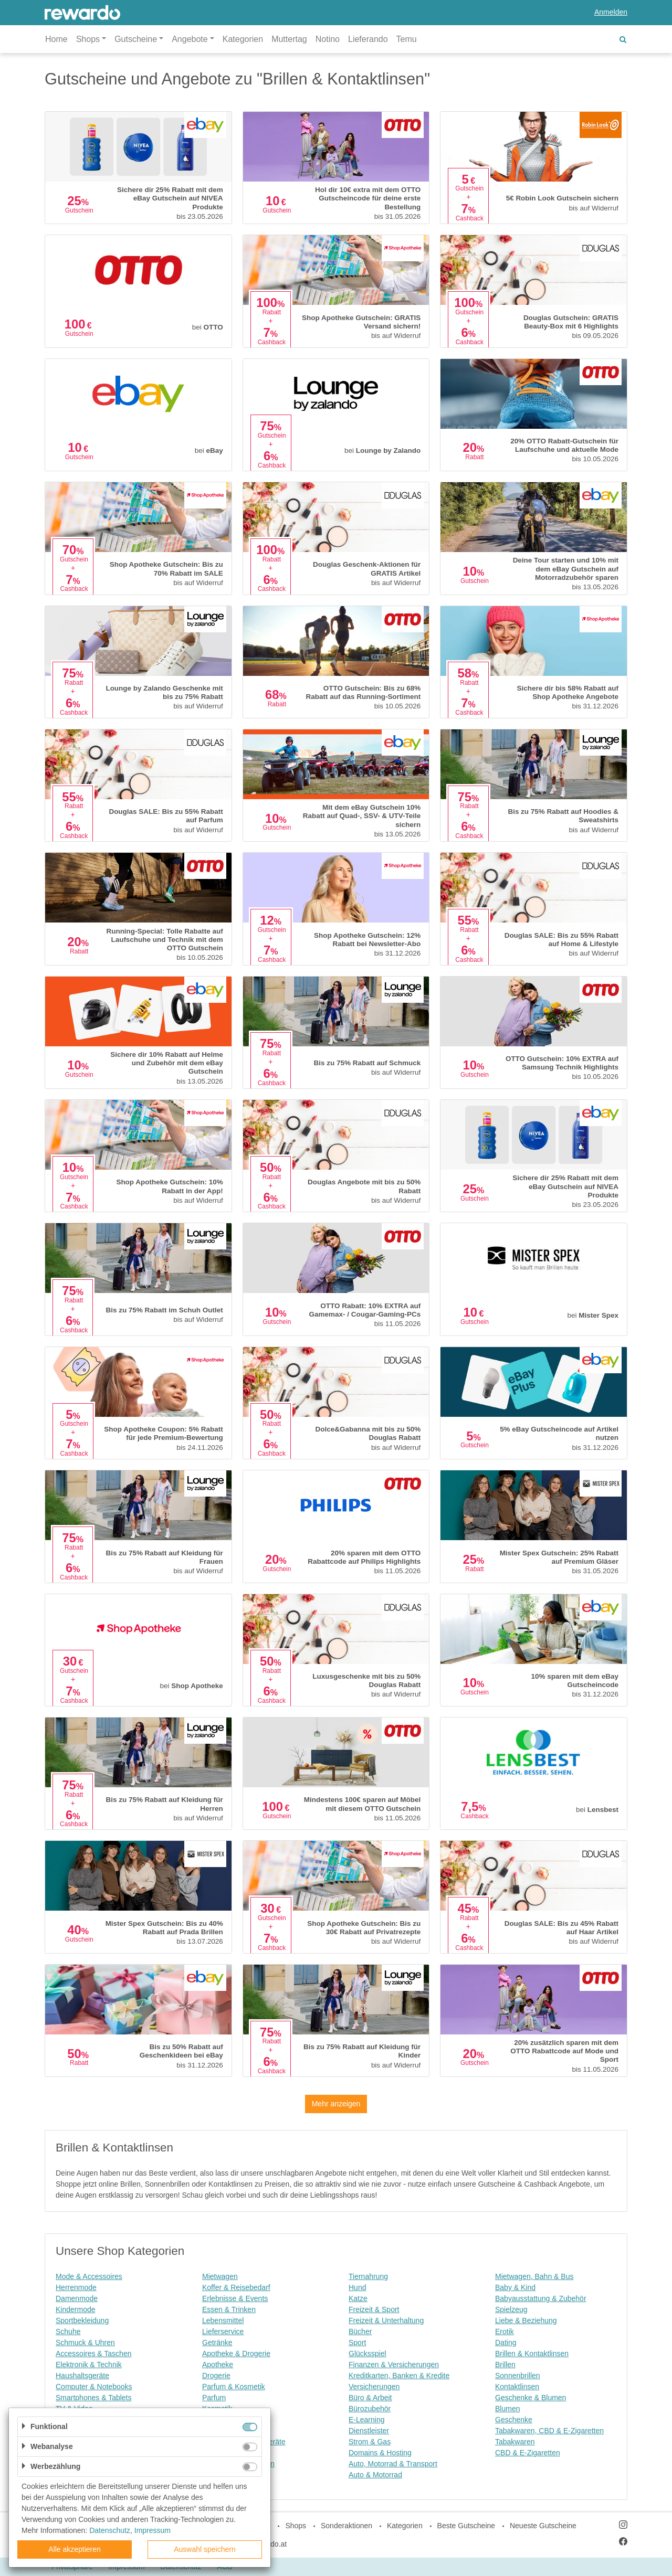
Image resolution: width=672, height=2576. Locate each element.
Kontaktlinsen (517, 2386)
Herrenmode (76, 2287)
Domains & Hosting (380, 2452)
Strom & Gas (370, 2441)
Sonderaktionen (346, 2525)
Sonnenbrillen (517, 2375)
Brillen (505, 2364)
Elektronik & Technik (89, 2364)
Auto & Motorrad (375, 2475)
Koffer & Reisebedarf (236, 2287)
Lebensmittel (223, 2320)
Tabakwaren (515, 2441)
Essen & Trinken (229, 2309)
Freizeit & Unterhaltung (386, 2320)
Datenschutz (109, 2530)
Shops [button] (88, 39)
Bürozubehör (370, 2408)
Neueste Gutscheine (543, 2525)
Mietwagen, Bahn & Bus (534, 2276)
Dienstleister (369, 2430)
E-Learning (367, 2419)
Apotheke (217, 2364)
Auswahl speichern (205, 2549)
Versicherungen (374, 2386)
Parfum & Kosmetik (233, 2386)
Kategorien (243, 39)
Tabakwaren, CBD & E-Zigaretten (549, 2430)
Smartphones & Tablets (94, 2397)
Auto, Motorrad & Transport (393, 2464)
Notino (328, 39)
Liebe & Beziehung (526, 2320)
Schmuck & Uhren (85, 2342)
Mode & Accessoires (89, 2276)
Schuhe (68, 2331)
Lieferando (368, 39)
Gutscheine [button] (135, 39)
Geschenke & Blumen (530, 2397)
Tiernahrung (368, 2276)
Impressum (152, 2530)
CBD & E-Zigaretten (527, 2452)
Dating (505, 2342)
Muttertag (289, 39)
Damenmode (77, 2298)
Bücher (360, 2331)
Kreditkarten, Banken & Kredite (399, 2375)
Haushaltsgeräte (82, 2375)
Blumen (507, 2408)
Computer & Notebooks (94, 2386)
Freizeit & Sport (374, 2309)
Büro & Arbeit (370, 2397)
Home (56, 39)
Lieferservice (223, 2331)
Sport (357, 2342)
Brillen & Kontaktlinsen (532, 2353)
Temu (406, 39)
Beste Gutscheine (466, 2525)
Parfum (214, 2397)
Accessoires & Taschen (93, 2353)
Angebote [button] (190, 39)
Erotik (504, 2331)
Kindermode (76, 2309)
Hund (357, 2287)
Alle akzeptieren (74, 2549)
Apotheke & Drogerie (236, 2353)
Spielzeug (511, 2309)
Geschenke (513, 2419)
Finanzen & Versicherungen (394, 2364)
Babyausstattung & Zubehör (540, 2298)
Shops (295, 2525)
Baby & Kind (515, 2287)
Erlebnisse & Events (235, 2298)
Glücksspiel (367, 2353)
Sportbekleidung (82, 2320)
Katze (358, 2298)
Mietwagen (220, 2276)
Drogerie (216, 2375)
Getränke (217, 2342)
